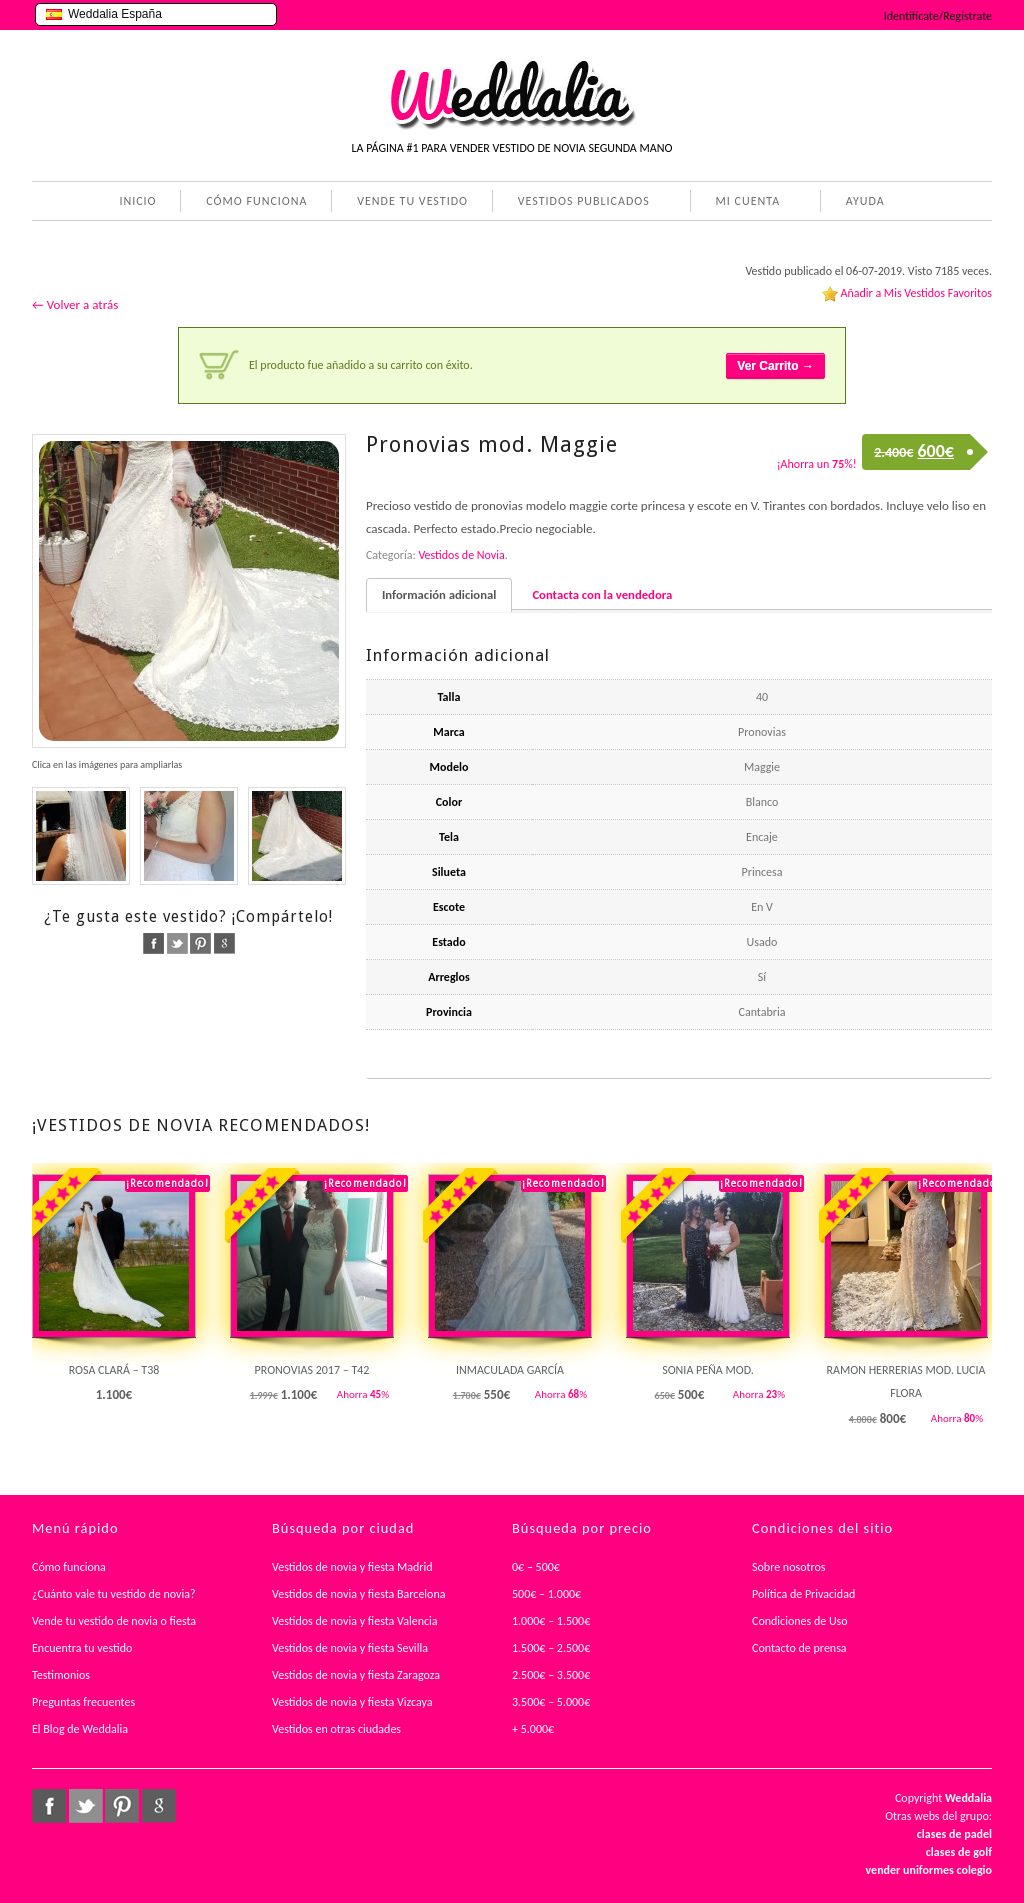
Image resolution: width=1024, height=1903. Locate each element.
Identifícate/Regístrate (938, 16)
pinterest (200, 943)
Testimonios (61, 1675)
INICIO (137, 201)
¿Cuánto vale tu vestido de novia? (114, 1594)
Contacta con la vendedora (602, 594)
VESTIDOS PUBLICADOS (580, 203)
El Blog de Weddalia (80, 1729)
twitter (177, 943)
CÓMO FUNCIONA (256, 201)
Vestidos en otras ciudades (336, 1729)
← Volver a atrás (75, 304)
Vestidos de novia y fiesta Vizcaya (352, 1702)
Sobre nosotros (789, 1567)
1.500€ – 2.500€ (551, 1648)
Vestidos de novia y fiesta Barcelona (359, 1594)
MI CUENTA (744, 203)
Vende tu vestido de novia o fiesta (114, 1621)
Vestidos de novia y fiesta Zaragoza (356, 1675)
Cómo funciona (69, 1567)
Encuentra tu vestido (82, 1648)
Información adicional (439, 594)
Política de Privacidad (803, 1594)
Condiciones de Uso (800, 1621)
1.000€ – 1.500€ (551, 1621)
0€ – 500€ (536, 1567)
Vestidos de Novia (461, 555)
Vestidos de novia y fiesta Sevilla (350, 1648)
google (224, 943)
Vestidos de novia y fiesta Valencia (355, 1621)
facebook (153, 943)
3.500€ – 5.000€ (551, 1702)
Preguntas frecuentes (83, 1702)
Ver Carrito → (775, 366)
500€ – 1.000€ (546, 1594)
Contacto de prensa (799, 1648)
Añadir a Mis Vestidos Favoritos (916, 293)
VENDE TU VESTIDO (412, 201)
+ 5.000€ (533, 1729)
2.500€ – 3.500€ (551, 1675)
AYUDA (861, 203)
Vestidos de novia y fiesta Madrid (352, 1567)
